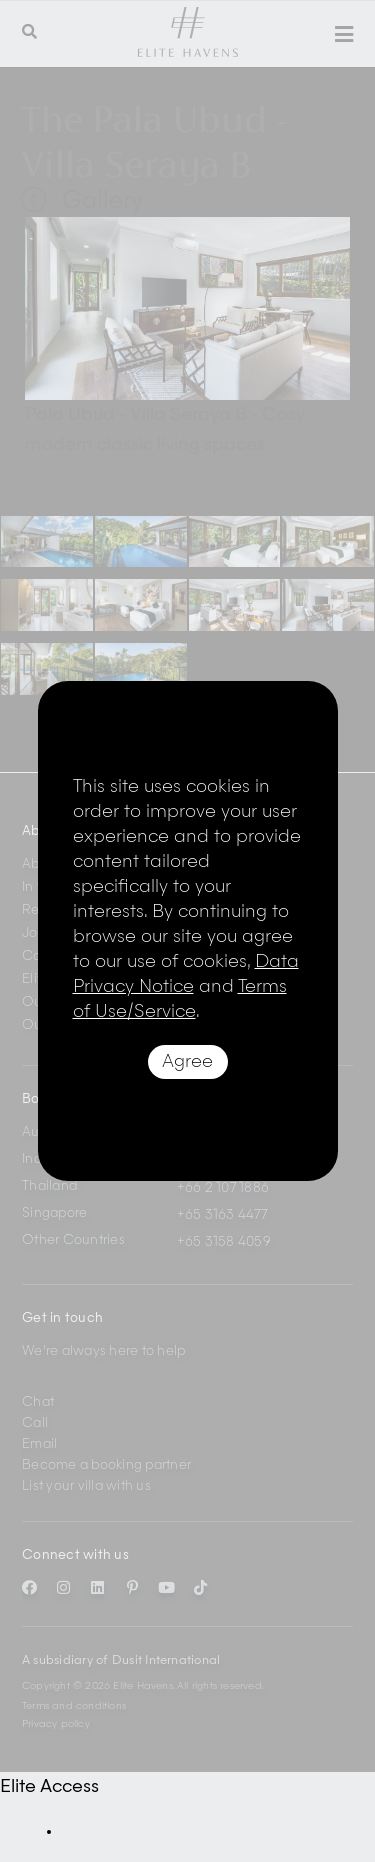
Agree (187, 1062)
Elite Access (49, 1787)
